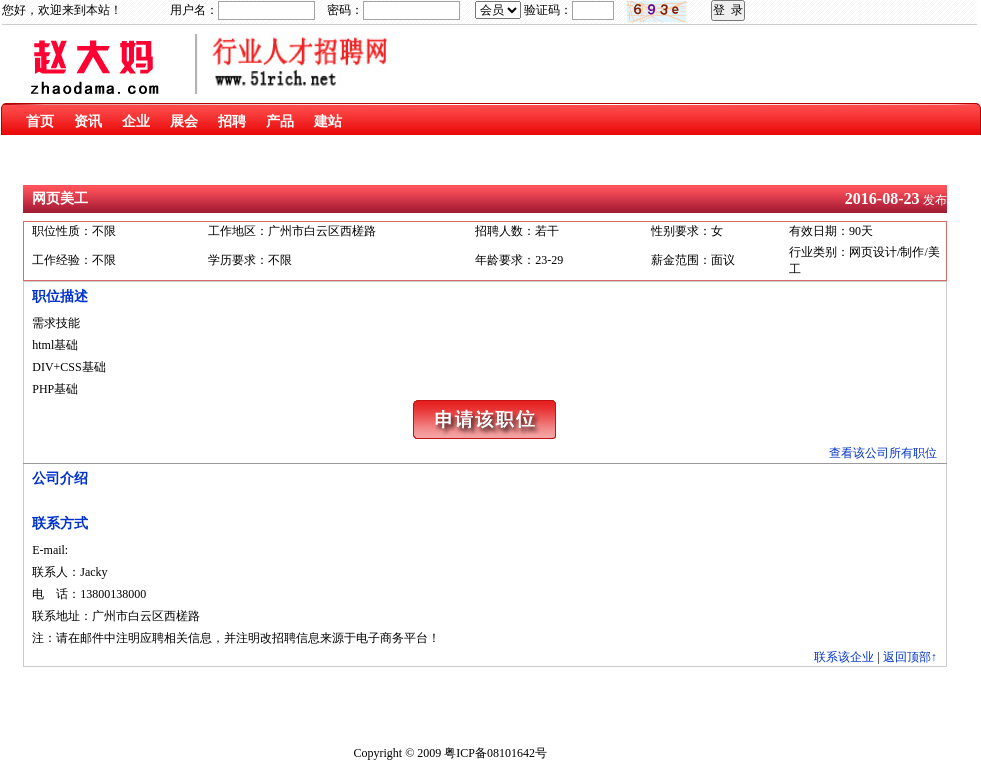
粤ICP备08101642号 (495, 753)
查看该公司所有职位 (883, 453)
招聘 (232, 121)
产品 (280, 121)
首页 (40, 121)
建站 (328, 121)
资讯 (88, 121)
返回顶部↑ (910, 657)
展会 (184, 121)
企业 (136, 121)
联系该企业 (844, 657)
